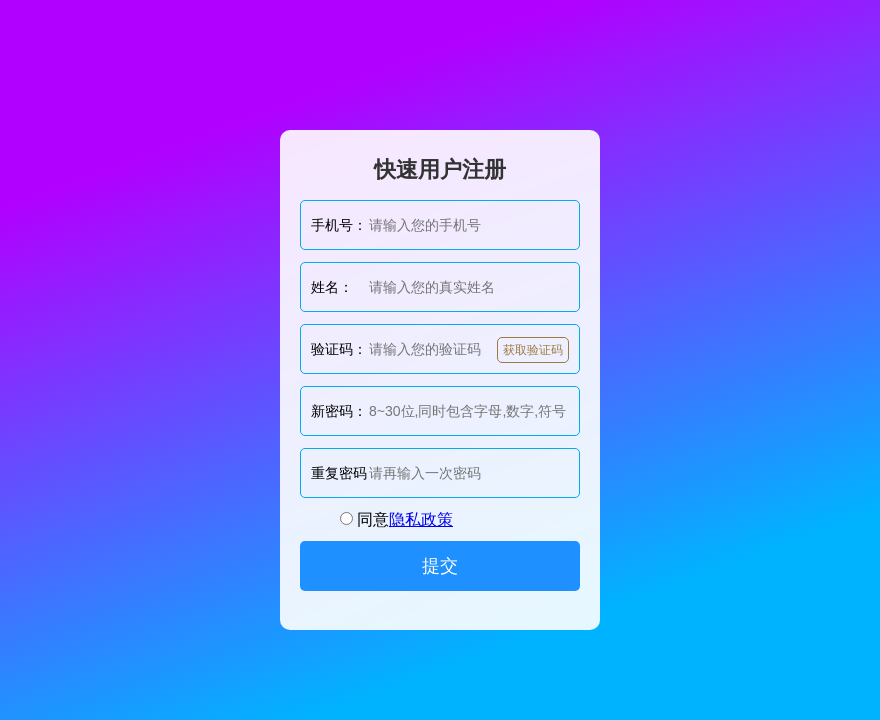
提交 (440, 566)
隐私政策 (421, 519)
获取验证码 (533, 350)
